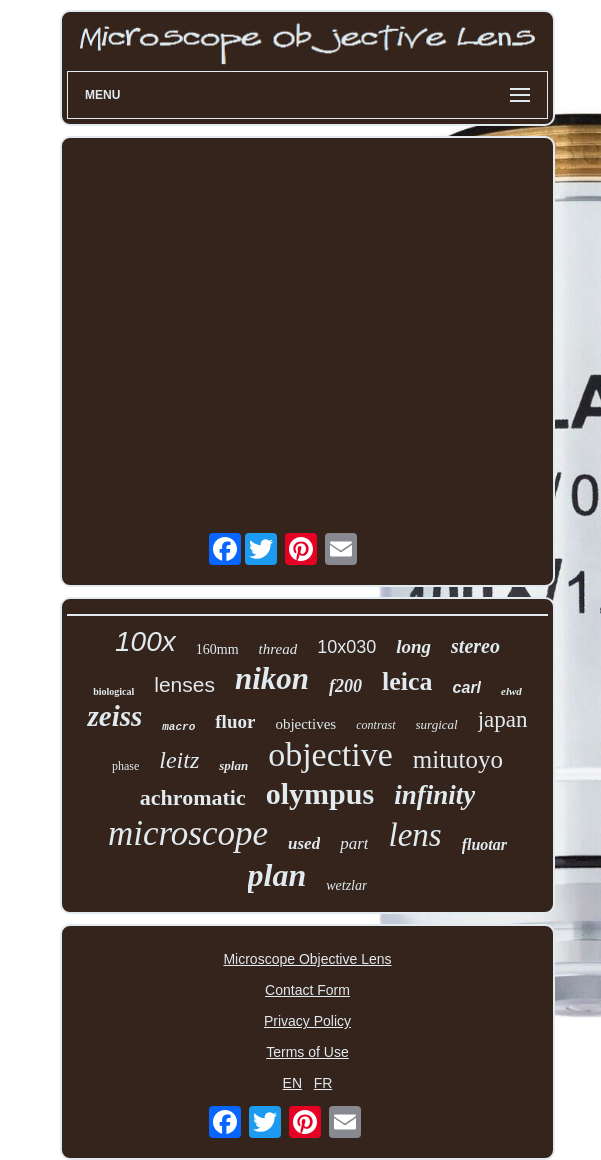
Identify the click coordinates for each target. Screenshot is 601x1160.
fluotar (484, 844)
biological (113, 691)
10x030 (346, 647)
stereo (475, 646)
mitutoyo (458, 759)
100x (145, 641)
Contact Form (307, 990)
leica (407, 681)
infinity (434, 795)
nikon (272, 678)
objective (330, 754)
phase (125, 766)
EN (292, 1083)
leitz (179, 760)
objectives (305, 724)
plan (277, 875)
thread (278, 649)
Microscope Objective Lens (307, 959)
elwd (511, 691)
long (413, 646)
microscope (188, 833)
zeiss (114, 716)
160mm (217, 649)
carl (467, 687)
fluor (235, 721)
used (304, 843)
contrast (375, 725)
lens (414, 835)
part (354, 843)
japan (503, 719)
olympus (320, 793)
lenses (184, 684)
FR (323, 1083)
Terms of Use (307, 1052)
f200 (345, 686)
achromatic (193, 797)
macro (178, 727)
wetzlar (346, 885)
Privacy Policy (307, 1021)
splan (233, 765)
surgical (437, 724)
